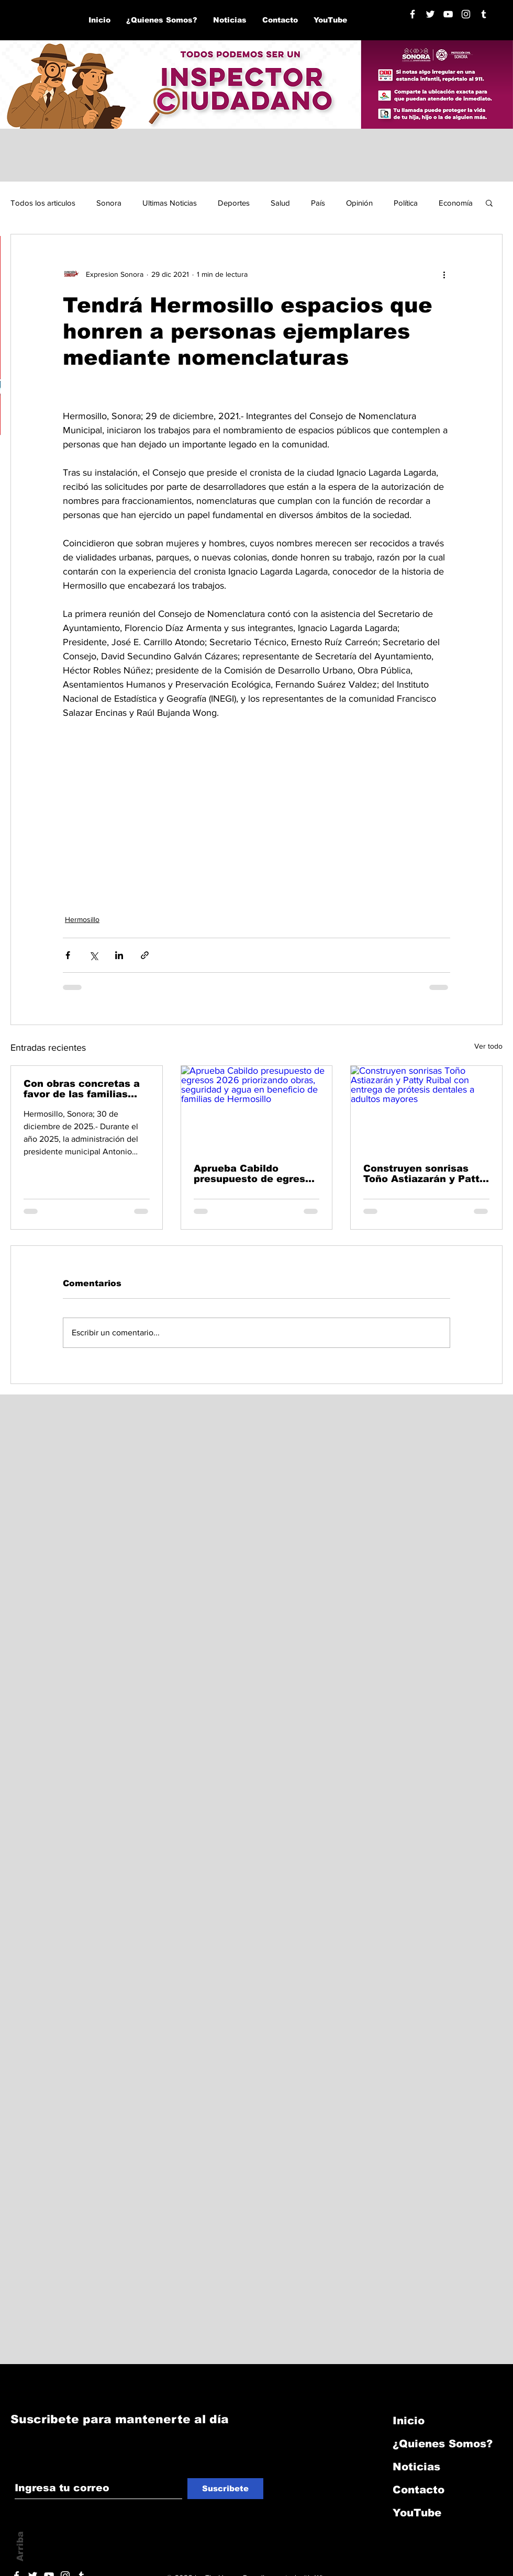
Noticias (416, 2466)
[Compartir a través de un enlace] (145, 955)
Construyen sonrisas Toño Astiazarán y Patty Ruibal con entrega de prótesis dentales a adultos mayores (424, 1173)
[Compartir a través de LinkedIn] (119, 955)
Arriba (20, 2546)
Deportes (234, 202)
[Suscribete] (225, 2488)
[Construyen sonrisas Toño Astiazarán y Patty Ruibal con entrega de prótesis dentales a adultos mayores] (426, 1108)
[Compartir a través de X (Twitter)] (93, 955)
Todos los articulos (42, 202)
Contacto (418, 2489)
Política (406, 202)
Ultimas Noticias (169, 202)
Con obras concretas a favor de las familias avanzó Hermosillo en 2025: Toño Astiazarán (82, 1088)
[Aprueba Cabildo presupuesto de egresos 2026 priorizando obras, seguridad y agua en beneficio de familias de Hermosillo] (256, 1108)
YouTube (417, 2512)
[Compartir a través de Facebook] (68, 955)
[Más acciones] (444, 274)
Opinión (359, 202)
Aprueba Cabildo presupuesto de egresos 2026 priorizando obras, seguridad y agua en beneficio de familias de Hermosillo (255, 1173)
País (318, 202)
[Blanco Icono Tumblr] (483, 14)
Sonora (108, 202)
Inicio (409, 2420)
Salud (280, 202)
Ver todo (488, 1046)
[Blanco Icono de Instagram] (466, 14)
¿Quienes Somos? (443, 2443)
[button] (489, 202)
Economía (456, 202)
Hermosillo (82, 919)
